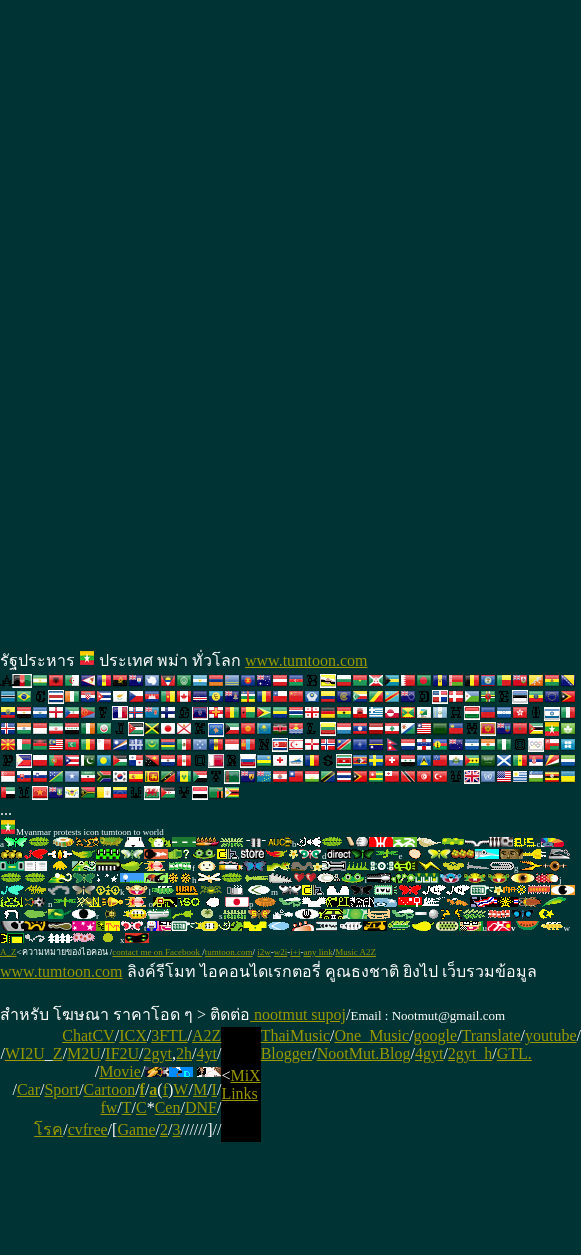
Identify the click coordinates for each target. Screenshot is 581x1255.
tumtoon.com (229, 952)
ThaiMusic (295, 1035)
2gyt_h (470, 1053)
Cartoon (110, 1089)
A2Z (206, 1035)
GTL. (514, 1053)
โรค (48, 1129)
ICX (133, 1035)
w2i (281, 952)
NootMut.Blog (364, 1053)
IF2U (122, 1053)
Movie (120, 1071)
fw (108, 1107)
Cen (168, 1107)
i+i (295, 952)
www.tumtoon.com (306, 660)
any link (317, 952)
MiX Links (240, 1084)
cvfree (88, 1129)
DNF (201, 1107)
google (436, 1035)
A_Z (8, 952)
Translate (491, 1035)
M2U (84, 1053)
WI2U (25, 1053)
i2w (264, 952)
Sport (61, 1089)
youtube (551, 1035)
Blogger (287, 1053)
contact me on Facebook (157, 952)
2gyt (158, 1053)
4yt (206, 1053)
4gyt (429, 1053)
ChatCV (88, 1035)
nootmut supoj (298, 1014)
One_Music (371, 1035)
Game (136, 1129)
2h (184, 1053)
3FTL (169, 1035)
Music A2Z (355, 952)
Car (28, 1089)
